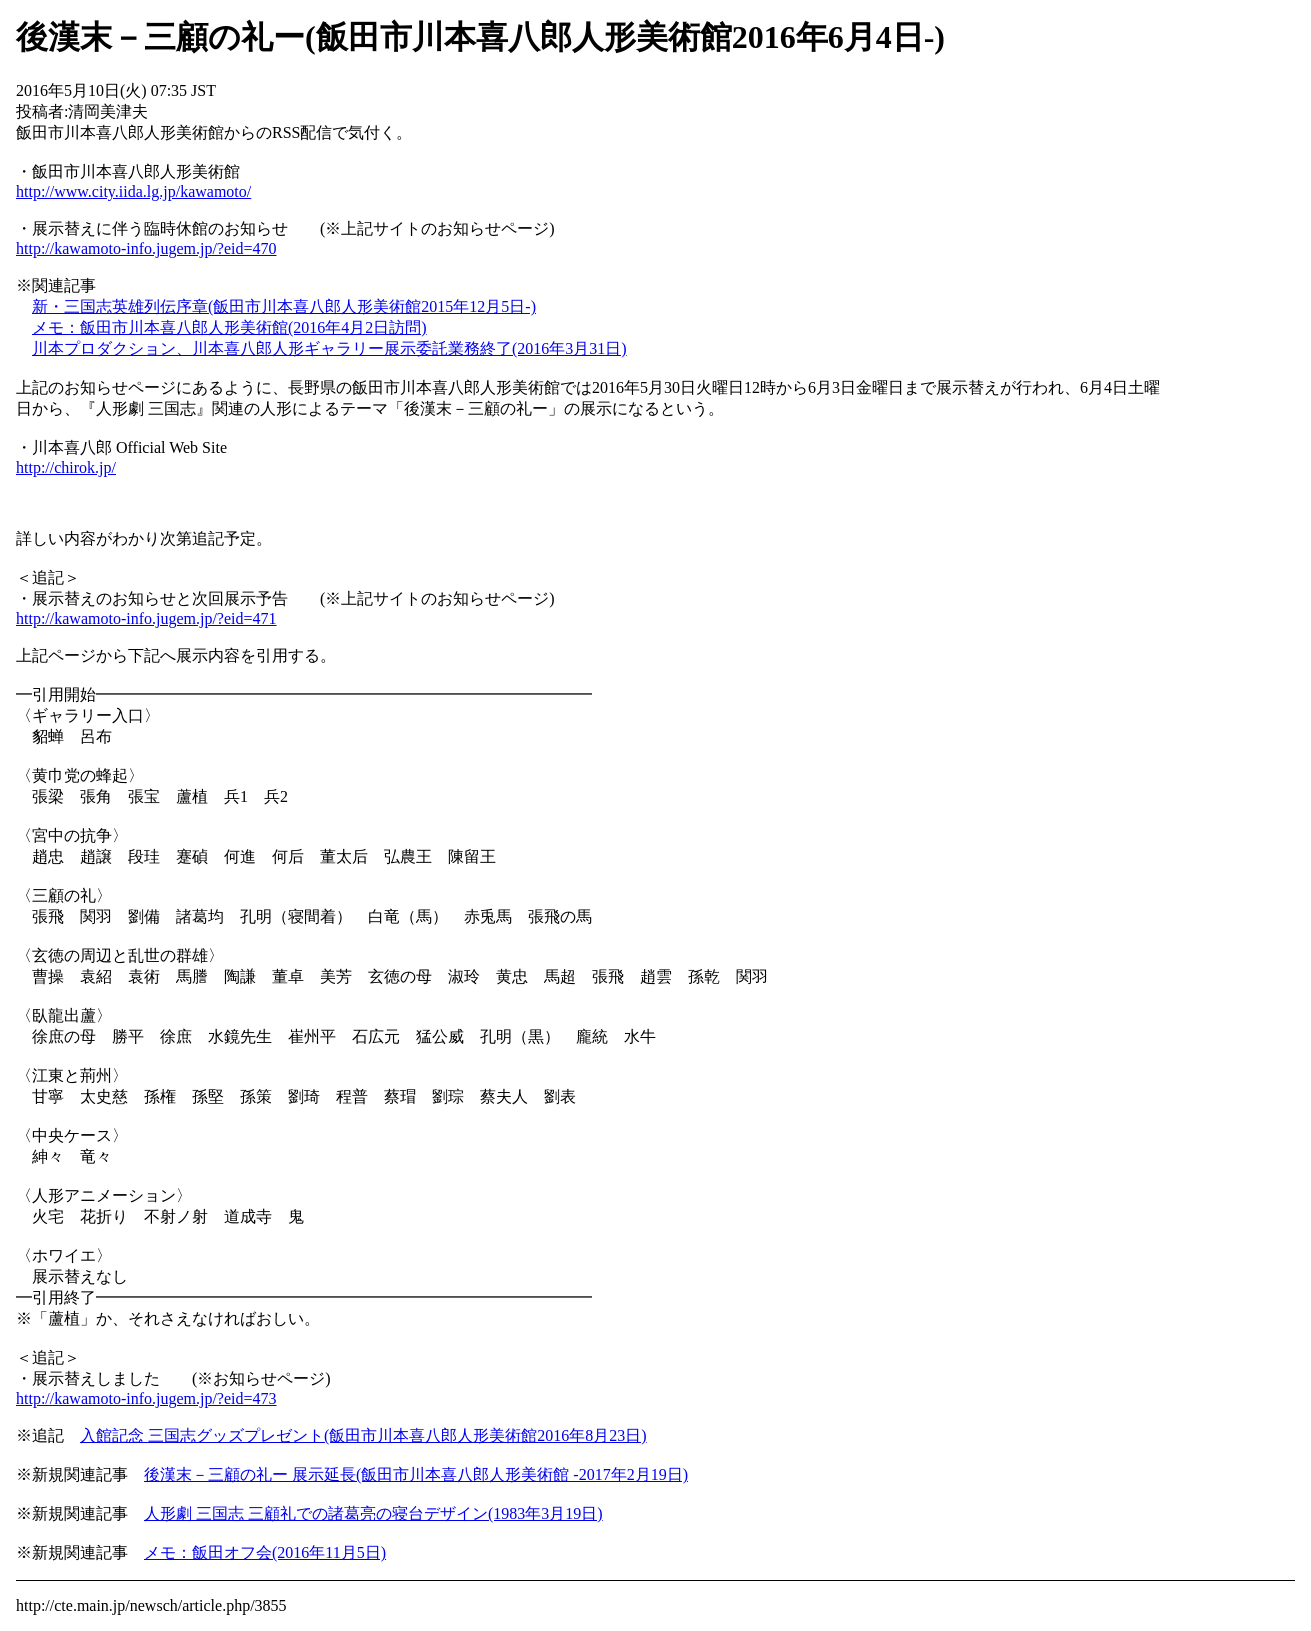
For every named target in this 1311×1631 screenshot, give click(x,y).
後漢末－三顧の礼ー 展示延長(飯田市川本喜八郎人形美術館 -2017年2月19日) (416, 1474)
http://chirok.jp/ (66, 467)
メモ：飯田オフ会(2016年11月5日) (265, 1552)
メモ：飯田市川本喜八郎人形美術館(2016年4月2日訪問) (229, 327)
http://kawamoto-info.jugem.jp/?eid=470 (146, 248)
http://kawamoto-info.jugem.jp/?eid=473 (146, 1398)
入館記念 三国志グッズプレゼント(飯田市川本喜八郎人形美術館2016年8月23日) (363, 1435)
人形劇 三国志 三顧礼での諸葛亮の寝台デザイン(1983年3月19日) (373, 1513)
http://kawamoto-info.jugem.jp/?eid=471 (146, 618)
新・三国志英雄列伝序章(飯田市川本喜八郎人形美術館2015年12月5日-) (284, 306)
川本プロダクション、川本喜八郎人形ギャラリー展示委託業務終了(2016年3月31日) (329, 348)
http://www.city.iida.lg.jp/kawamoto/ (133, 191)
